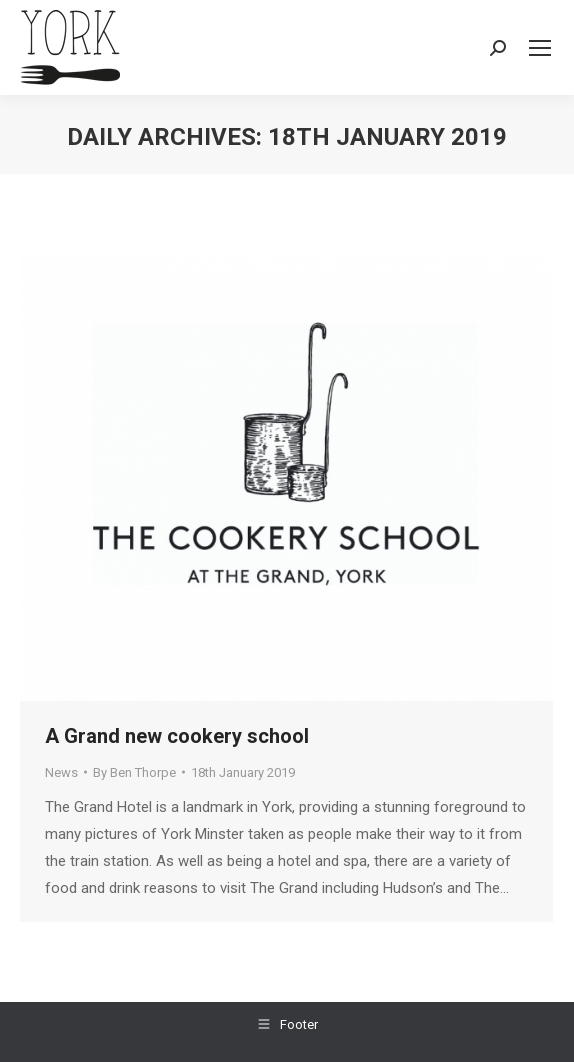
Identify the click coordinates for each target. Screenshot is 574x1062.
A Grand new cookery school (177, 736)
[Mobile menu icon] (540, 48)
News (61, 772)
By (134, 772)
